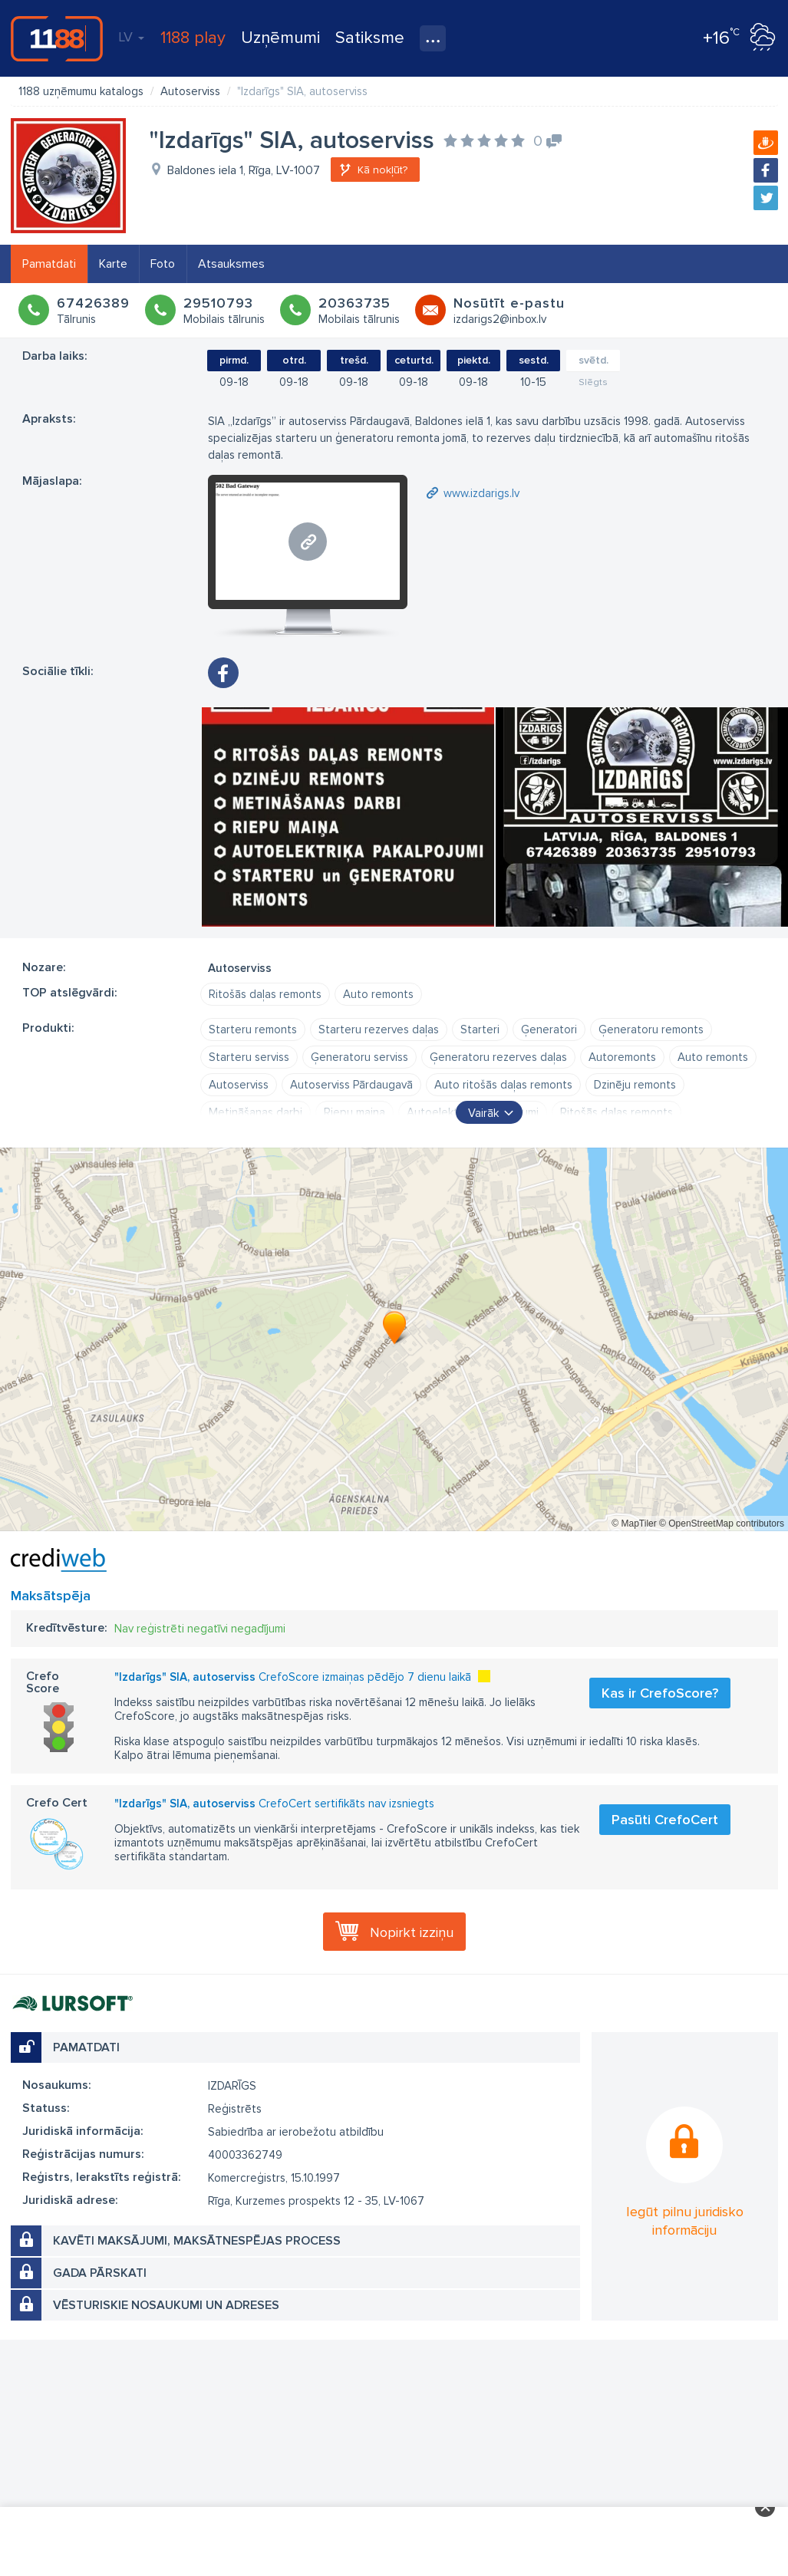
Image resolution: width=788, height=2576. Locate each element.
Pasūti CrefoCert (665, 1819)
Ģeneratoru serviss (359, 1057)
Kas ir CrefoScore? (660, 1693)
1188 (57, 38)
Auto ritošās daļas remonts (503, 1085)
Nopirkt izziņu (411, 1932)
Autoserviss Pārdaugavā (351, 1085)
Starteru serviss (249, 1057)
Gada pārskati (100, 2273)
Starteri (480, 1029)
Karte (113, 264)
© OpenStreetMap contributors (721, 1523)
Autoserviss (239, 1085)
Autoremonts (622, 1057)
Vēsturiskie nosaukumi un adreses (166, 2305)
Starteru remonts (253, 1029)
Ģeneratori (549, 1029)
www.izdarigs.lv (481, 493)
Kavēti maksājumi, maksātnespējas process (197, 2240)
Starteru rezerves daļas (378, 1029)
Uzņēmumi (280, 38)
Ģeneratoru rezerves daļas (498, 1057)
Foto (162, 264)
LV (131, 36)
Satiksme (369, 38)
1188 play (193, 38)
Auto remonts (378, 994)
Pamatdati (49, 264)
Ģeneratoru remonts (651, 1029)
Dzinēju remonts (635, 1085)
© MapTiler (634, 1523)
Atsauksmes (231, 264)
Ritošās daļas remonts (265, 994)
